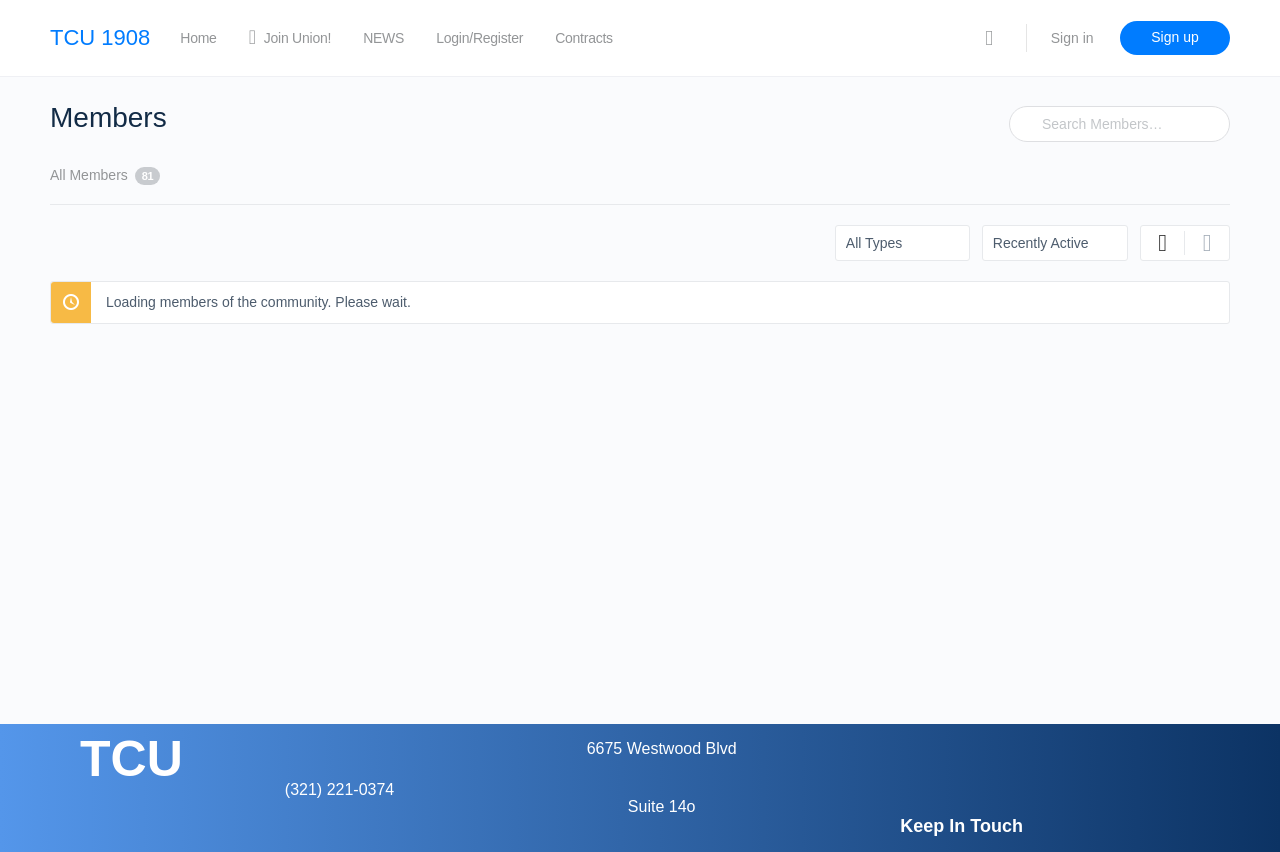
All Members (105, 176)
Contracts (584, 38)
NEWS (383, 38)
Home (198, 38)
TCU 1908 (100, 37)
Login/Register (479, 38)
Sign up (1174, 37)
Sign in (1072, 38)
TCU (131, 759)
